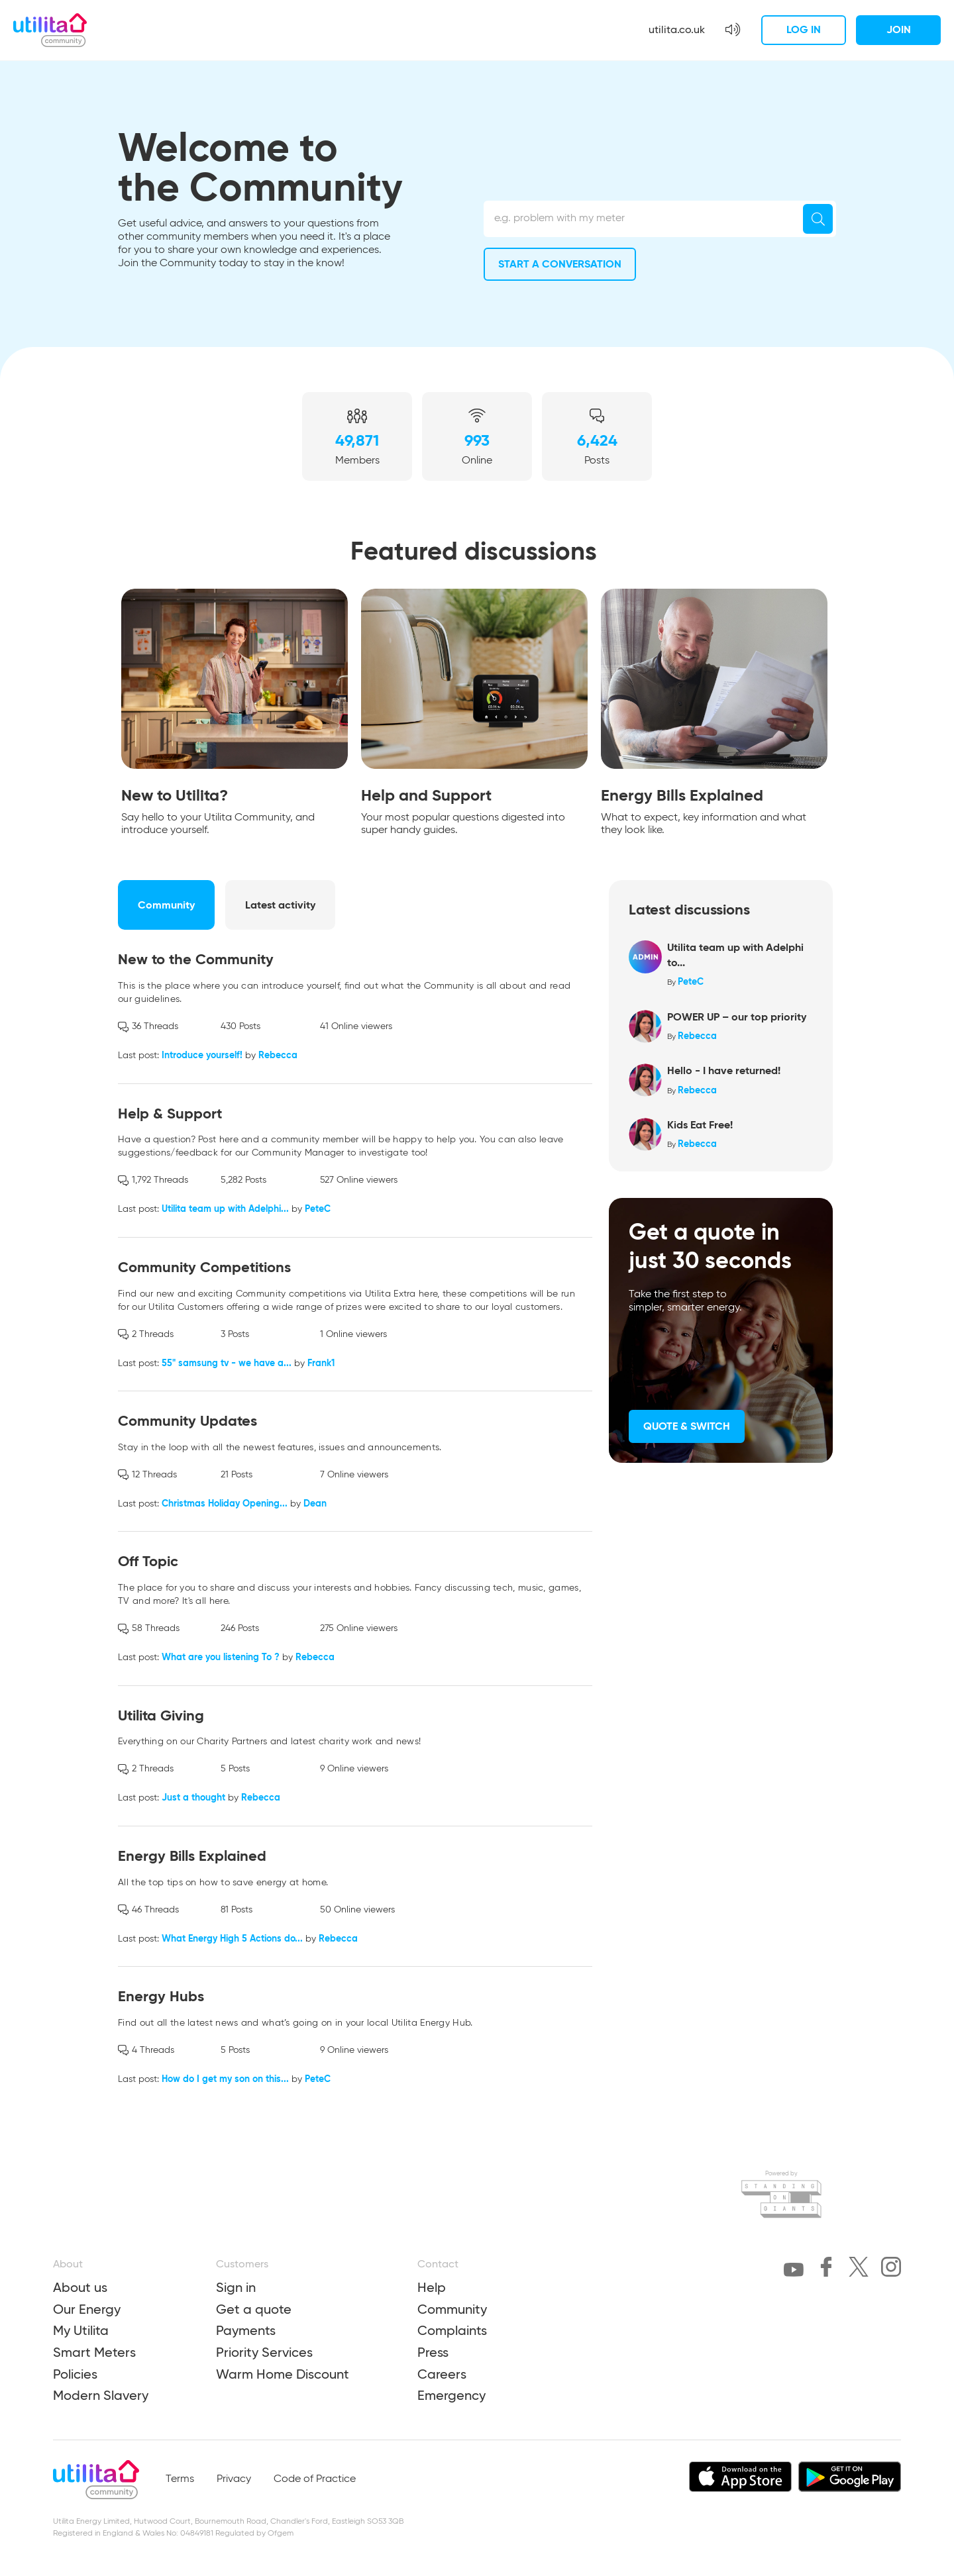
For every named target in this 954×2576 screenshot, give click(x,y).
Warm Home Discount (282, 2374)
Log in (803, 29)
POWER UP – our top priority (736, 1017)
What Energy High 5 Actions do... (232, 1938)
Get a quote (254, 2309)
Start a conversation (559, 264)
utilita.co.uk (677, 29)
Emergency (451, 2395)
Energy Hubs (161, 1996)
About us (80, 2287)
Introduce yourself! (202, 1055)
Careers (441, 2374)
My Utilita (81, 2330)
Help (431, 2287)
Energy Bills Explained (192, 1856)
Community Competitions (204, 1267)
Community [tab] (166, 905)
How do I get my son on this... (225, 2079)
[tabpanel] (234, 716)
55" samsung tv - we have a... (227, 1363)
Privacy (234, 2479)
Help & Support (170, 1113)
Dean (315, 1503)
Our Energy (87, 2309)
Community (452, 2309)
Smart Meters (94, 2352)
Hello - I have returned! (723, 1070)
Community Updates (187, 1421)
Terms (180, 2479)
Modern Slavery (100, 2395)
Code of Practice (315, 2479)
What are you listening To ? (221, 1657)
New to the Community (196, 959)
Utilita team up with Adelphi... (225, 1208)
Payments (246, 2330)
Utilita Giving (161, 1715)
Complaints (452, 2330)
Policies (75, 2374)
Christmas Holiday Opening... (225, 1503)
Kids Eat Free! (700, 1125)
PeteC (318, 1208)
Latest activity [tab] (280, 905)
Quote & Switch (686, 1426)
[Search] (818, 219)
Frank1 (321, 1363)
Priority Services (264, 2352)
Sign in (236, 2287)
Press (433, 2352)
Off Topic (148, 1561)
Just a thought (193, 1797)
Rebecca (277, 1055)
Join (898, 29)
